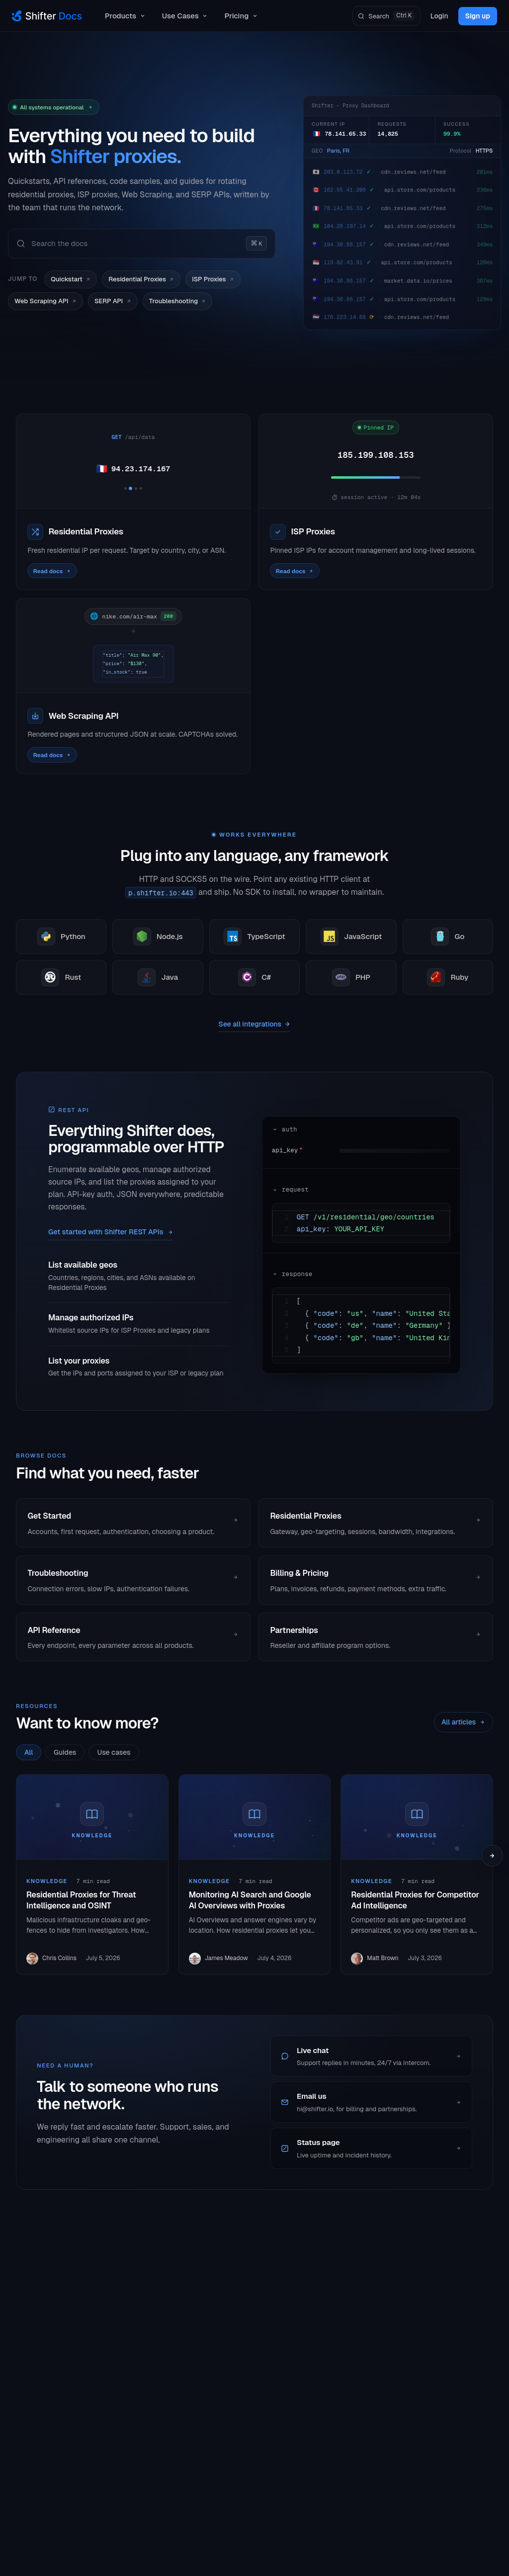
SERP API (112, 301)
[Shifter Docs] (47, 16)
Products (125, 15)
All (28, 1752)
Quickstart (70, 279)
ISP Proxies (213, 279)
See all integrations (255, 1024)
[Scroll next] (492, 1856)
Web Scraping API (45, 301)
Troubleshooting (177, 301)
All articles (463, 1721)
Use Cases (185, 15)
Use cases (113, 1752)
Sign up (477, 15)
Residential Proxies (141, 279)
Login (439, 15)
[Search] (386, 16)
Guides (65, 1752)
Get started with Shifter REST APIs (110, 1231)
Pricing (241, 15)
